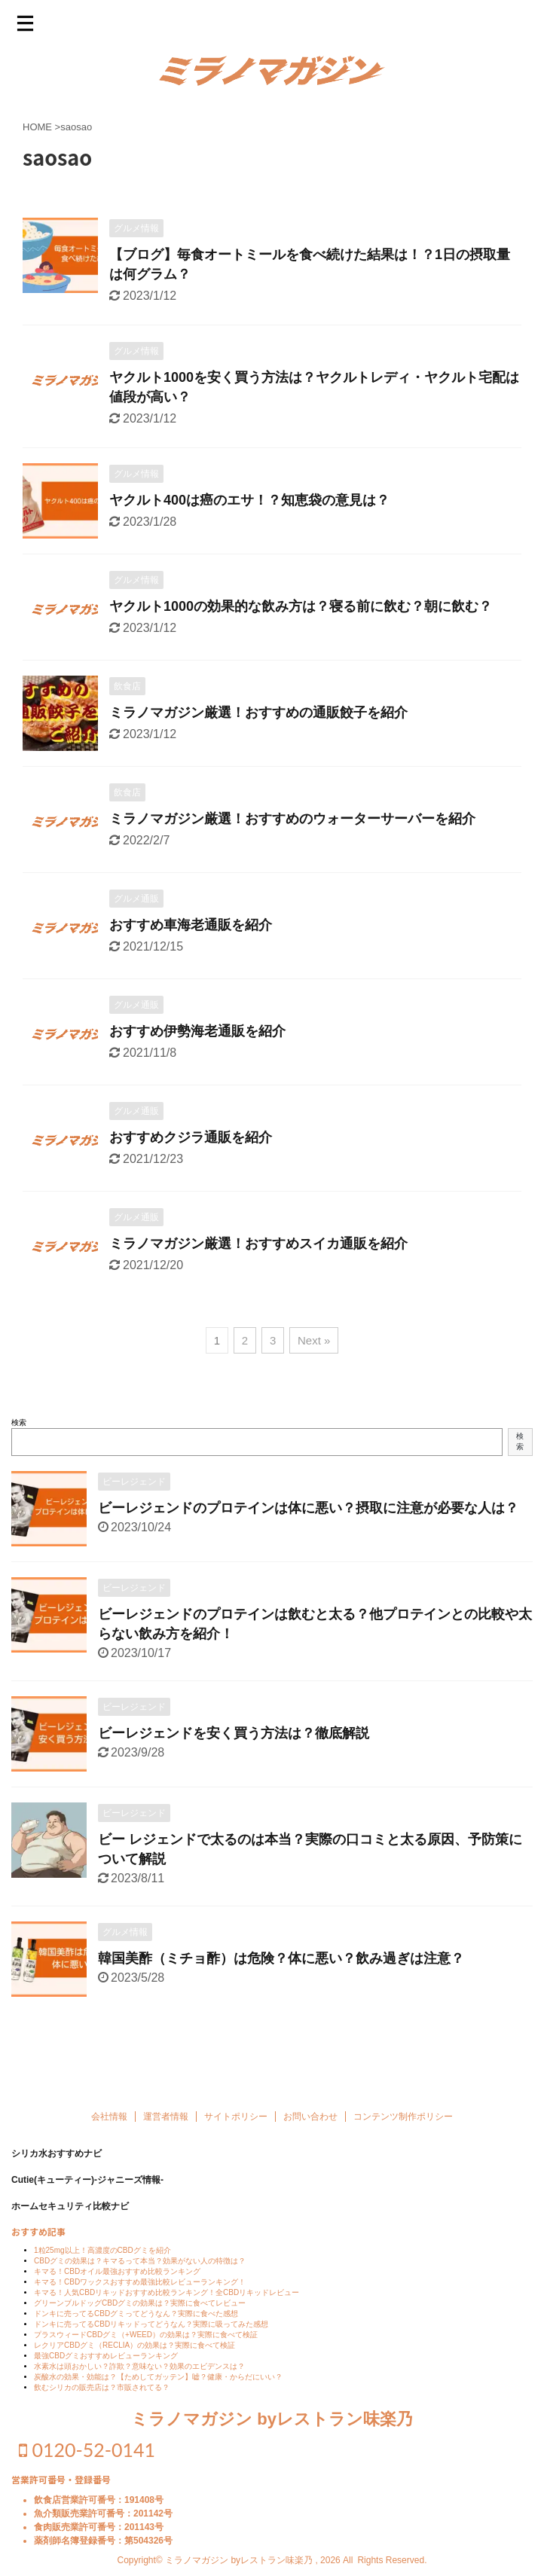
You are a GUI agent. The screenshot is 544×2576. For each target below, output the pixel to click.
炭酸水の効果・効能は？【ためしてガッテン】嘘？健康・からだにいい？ (158, 2389)
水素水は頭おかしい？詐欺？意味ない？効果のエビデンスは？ (139, 2379)
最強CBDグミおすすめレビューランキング (106, 2368)
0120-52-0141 (87, 2462)
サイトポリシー (235, 2129)
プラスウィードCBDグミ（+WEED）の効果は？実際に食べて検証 (146, 2347)
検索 (18, 1422)
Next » (314, 1340)
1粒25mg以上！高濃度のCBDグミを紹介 (102, 2263)
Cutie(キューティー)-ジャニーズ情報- (87, 2192)
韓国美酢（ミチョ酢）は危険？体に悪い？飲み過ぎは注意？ (281, 1958)
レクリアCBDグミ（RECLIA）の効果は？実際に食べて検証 (134, 2358)
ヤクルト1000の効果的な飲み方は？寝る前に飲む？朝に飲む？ (300, 606)
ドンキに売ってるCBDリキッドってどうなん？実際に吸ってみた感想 (151, 2337)
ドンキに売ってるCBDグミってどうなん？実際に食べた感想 (136, 2326)
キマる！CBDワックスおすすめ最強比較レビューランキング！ (140, 2295)
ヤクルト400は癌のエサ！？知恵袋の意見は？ (249, 500)
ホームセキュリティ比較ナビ (70, 2219)
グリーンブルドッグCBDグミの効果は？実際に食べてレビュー (140, 2316)
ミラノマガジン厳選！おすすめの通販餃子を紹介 (258, 712)
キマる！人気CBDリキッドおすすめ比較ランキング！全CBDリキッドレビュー (166, 2305)
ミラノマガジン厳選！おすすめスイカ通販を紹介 (258, 1243)
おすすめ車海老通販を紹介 (190, 924)
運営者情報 (165, 2129)
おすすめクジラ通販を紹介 (190, 1137)
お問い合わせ (310, 2129)
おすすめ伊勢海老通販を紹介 (197, 1031)
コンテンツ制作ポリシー (403, 2129)
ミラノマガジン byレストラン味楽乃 (272, 2431)
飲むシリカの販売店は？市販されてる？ (102, 2400)
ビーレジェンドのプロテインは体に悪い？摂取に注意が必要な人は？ (308, 1507)
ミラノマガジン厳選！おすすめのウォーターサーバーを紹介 (292, 818)
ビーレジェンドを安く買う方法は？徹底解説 (233, 1733)
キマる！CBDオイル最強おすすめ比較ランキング (117, 2284)
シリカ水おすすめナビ (56, 2166)
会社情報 (109, 2129)
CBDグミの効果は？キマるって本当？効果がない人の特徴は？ (140, 2273)
